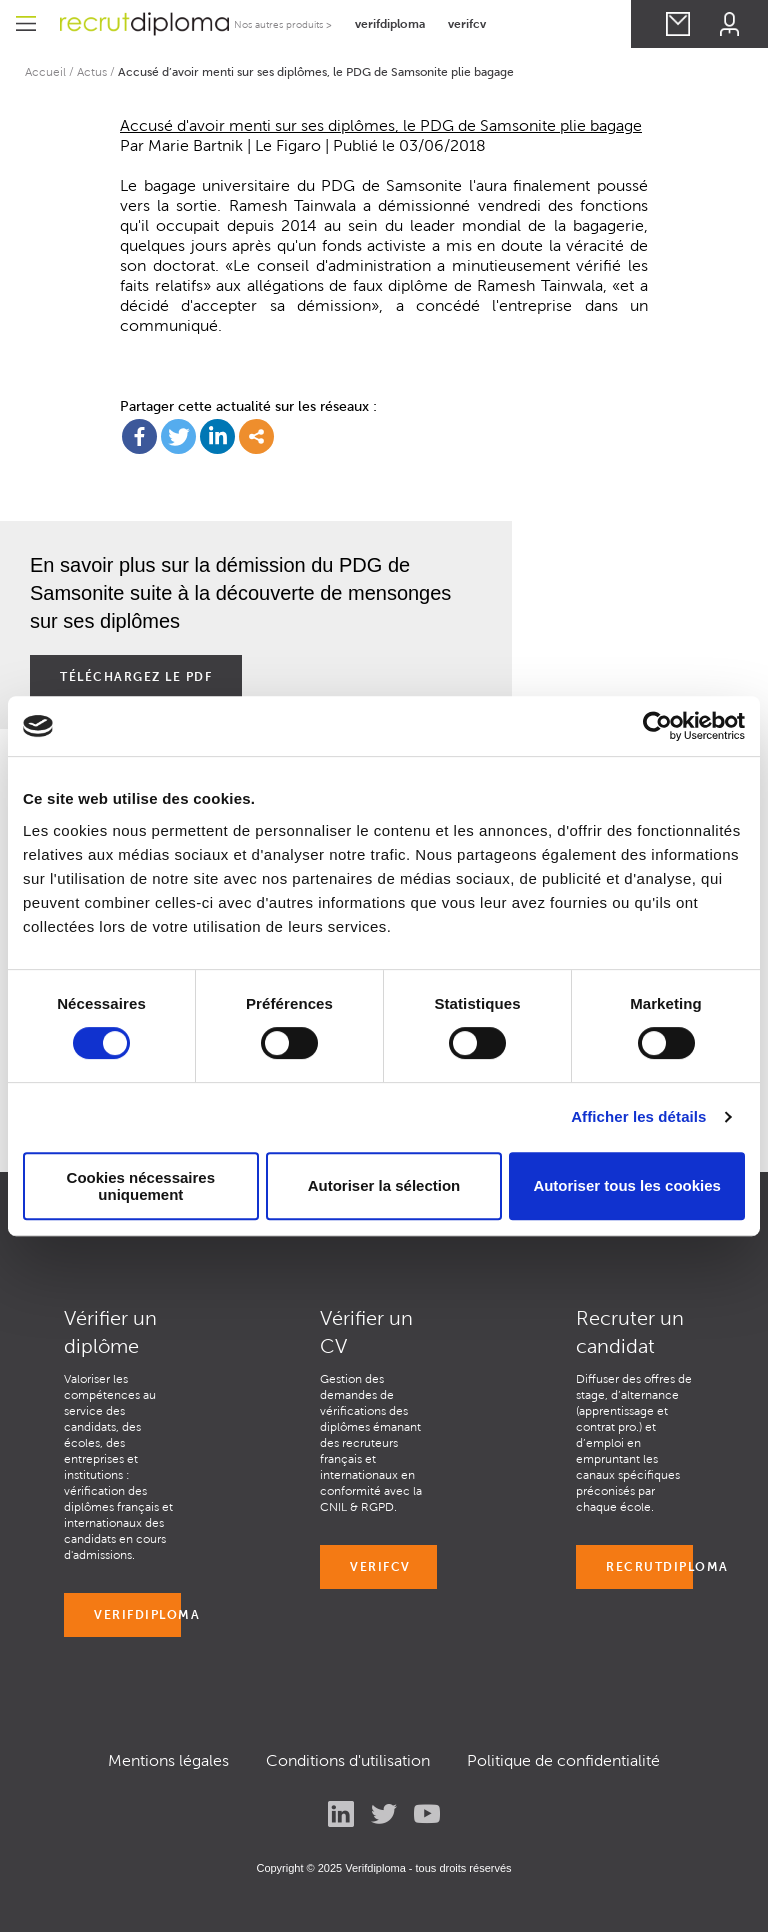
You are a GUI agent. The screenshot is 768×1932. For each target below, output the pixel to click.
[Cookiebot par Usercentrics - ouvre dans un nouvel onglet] (657, 726)
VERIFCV (380, 1566)
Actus (92, 71)
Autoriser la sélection (384, 1185)
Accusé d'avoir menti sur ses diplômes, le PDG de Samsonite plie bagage (381, 125)
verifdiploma (390, 23)
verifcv (467, 23)
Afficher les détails (638, 1116)
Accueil (45, 71)
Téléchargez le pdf (136, 676)
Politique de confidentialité (563, 1760)
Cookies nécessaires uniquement (141, 1186)
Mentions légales (168, 1760)
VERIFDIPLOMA (137, 1614)
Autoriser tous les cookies (627, 1185)
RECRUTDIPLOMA (649, 1566)
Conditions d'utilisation (348, 1760)
